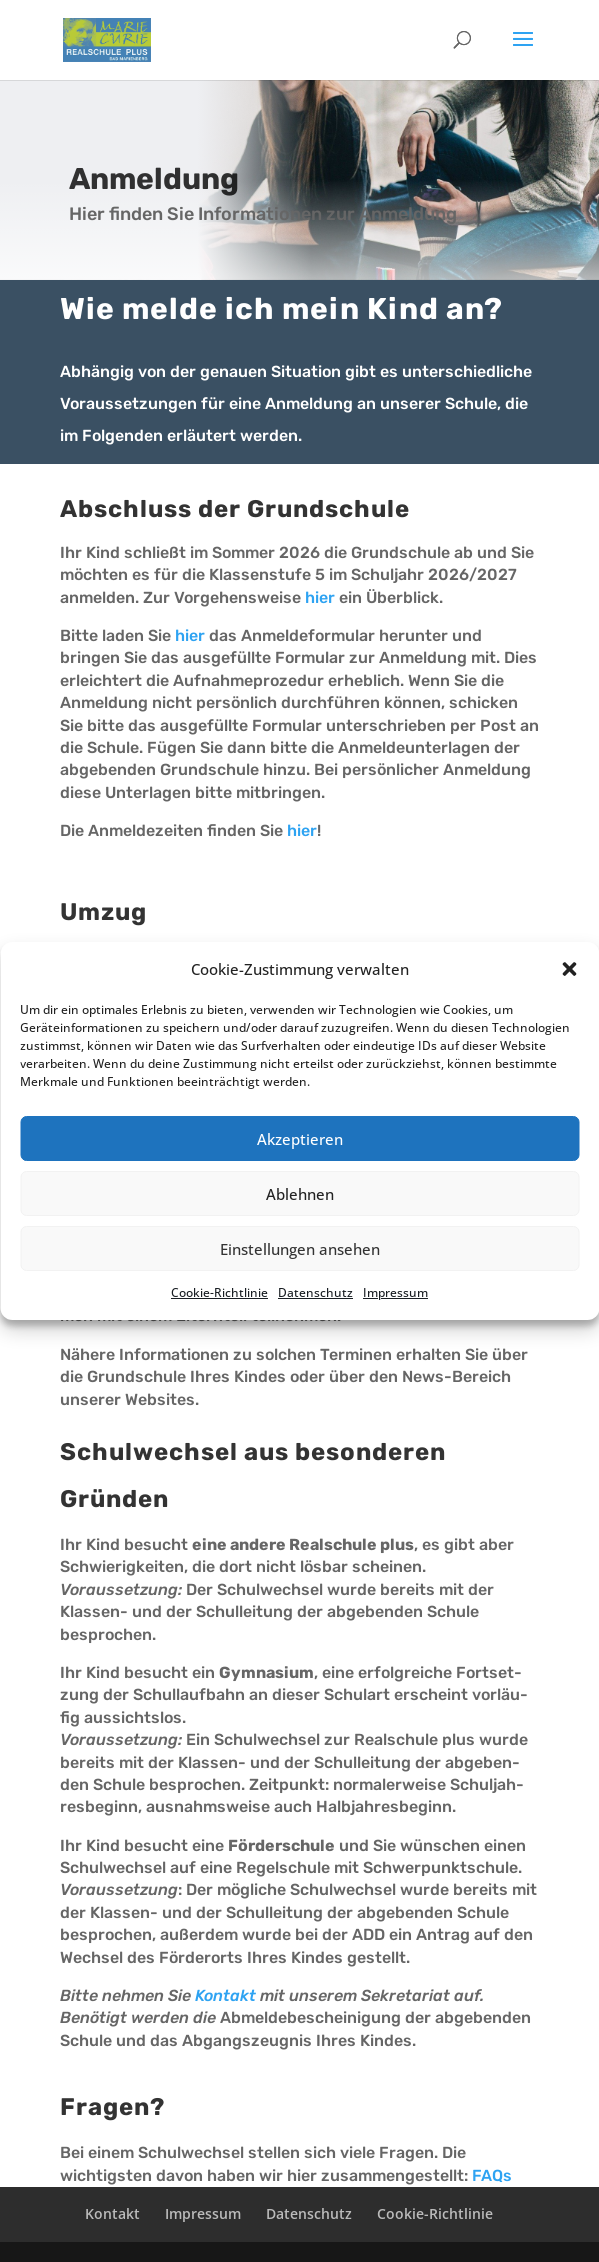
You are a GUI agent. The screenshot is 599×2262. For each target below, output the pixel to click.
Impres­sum (395, 1292)
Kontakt (225, 1995)
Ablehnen (300, 1194)
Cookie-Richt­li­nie (219, 1292)
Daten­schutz (315, 1292)
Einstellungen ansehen (300, 1249)
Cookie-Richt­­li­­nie (435, 2213)
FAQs (492, 2175)
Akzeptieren (300, 1139)
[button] (569, 969)
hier (320, 597)
